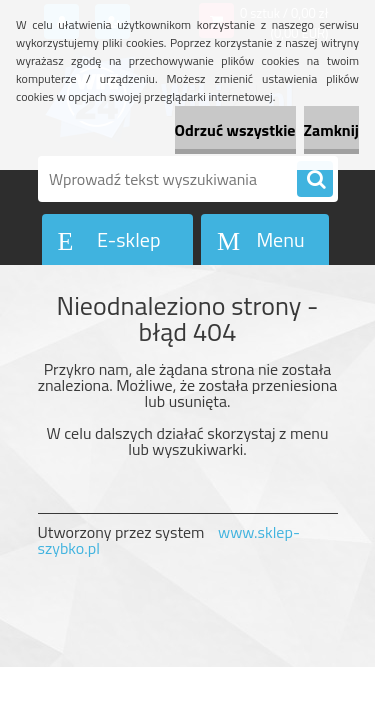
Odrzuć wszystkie (235, 130)
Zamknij (331, 130)
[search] (315, 180)
